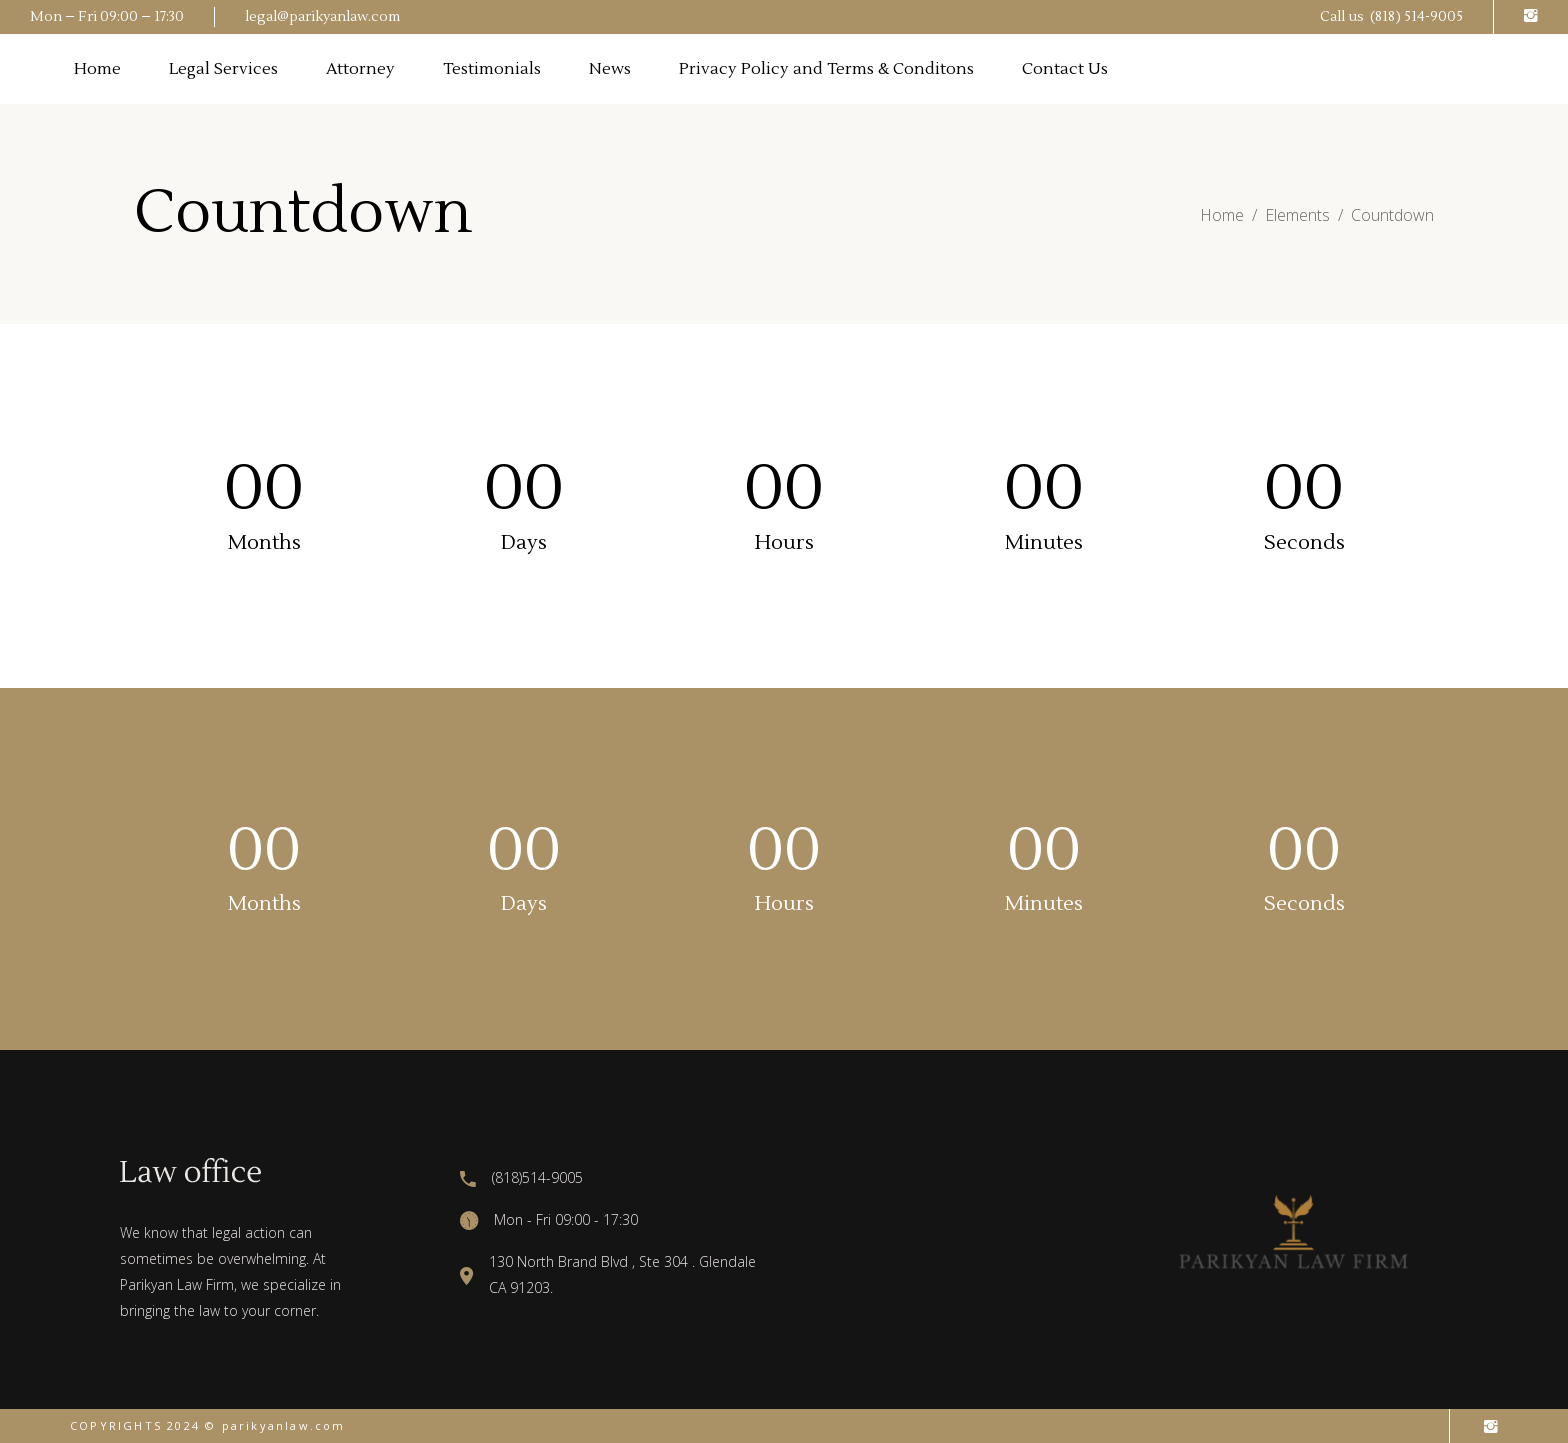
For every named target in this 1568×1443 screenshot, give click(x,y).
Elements (1297, 215)
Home (1222, 215)
